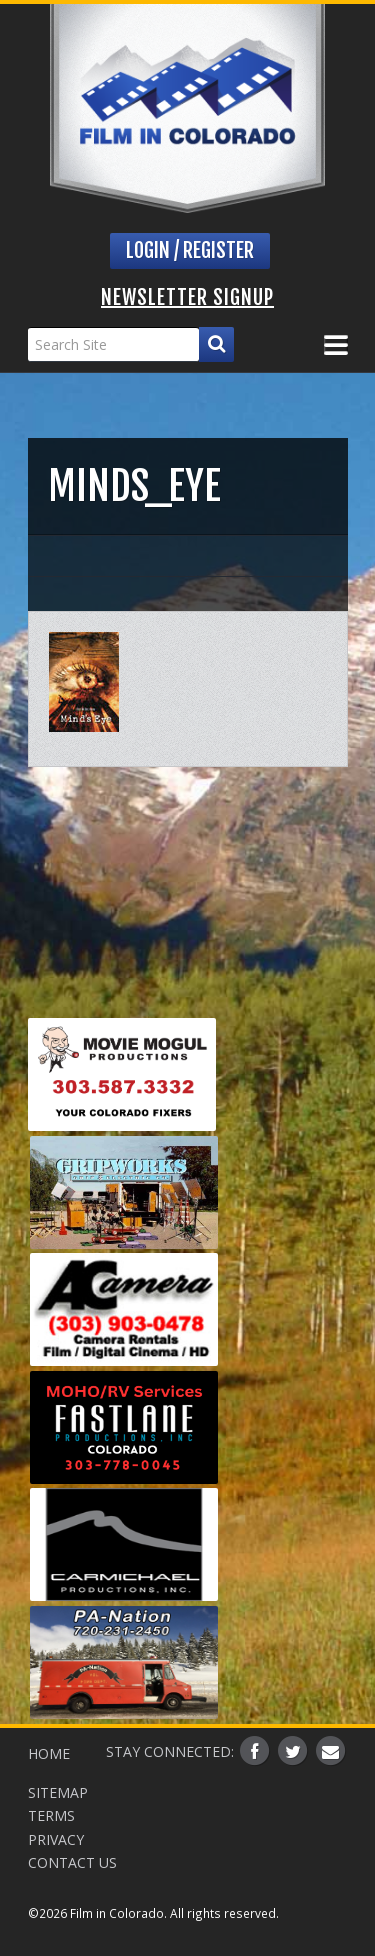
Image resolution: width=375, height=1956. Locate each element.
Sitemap (58, 1792)
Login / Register (190, 250)
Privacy (56, 1839)
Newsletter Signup (187, 297)
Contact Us (72, 1862)
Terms (51, 1815)
